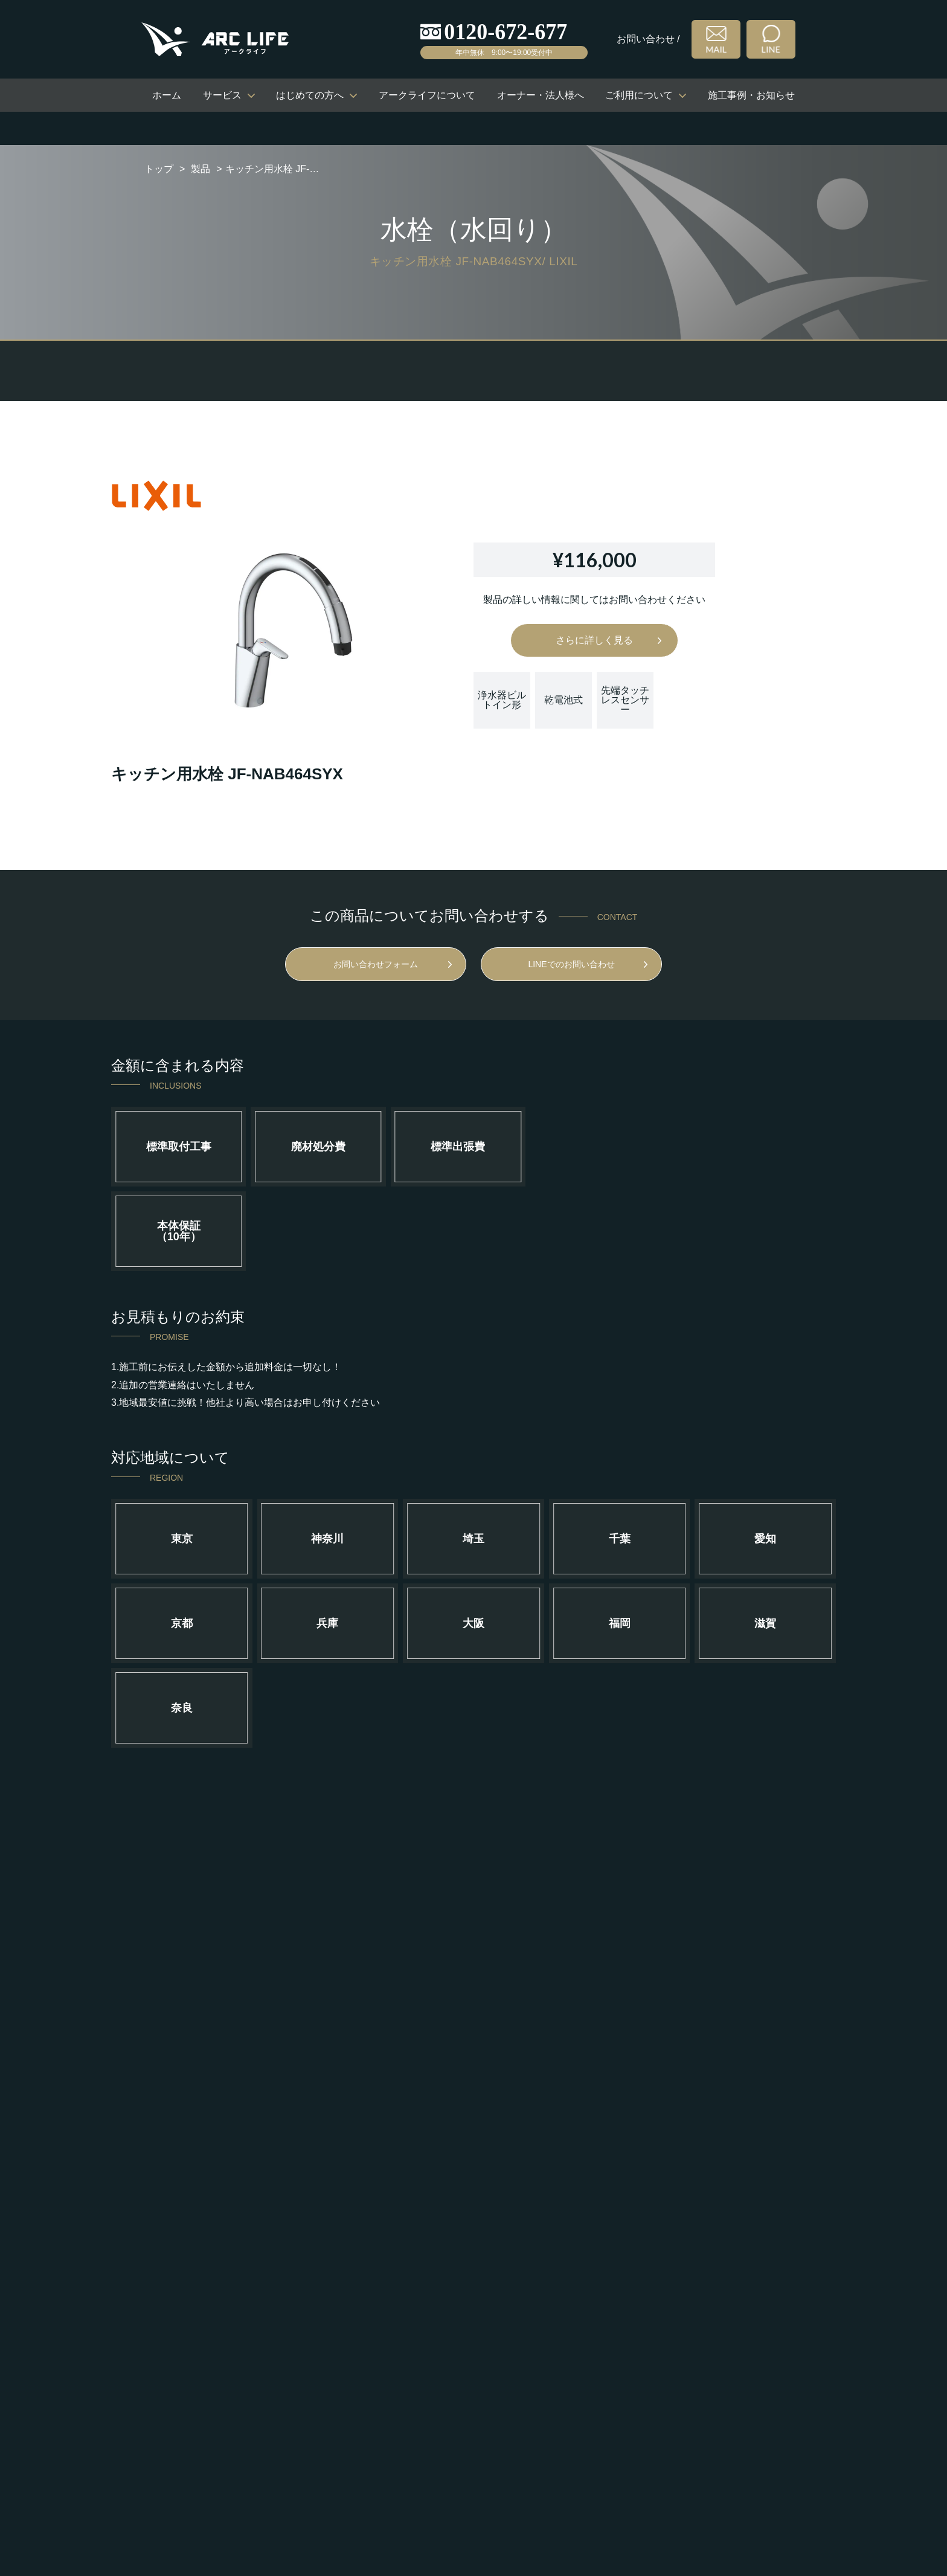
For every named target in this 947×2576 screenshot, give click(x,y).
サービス (222, 95)
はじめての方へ (310, 95)
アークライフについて (427, 95)
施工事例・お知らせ (751, 95)
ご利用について (639, 95)
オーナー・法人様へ (540, 95)
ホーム (166, 95)
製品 (200, 169)
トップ (158, 169)
